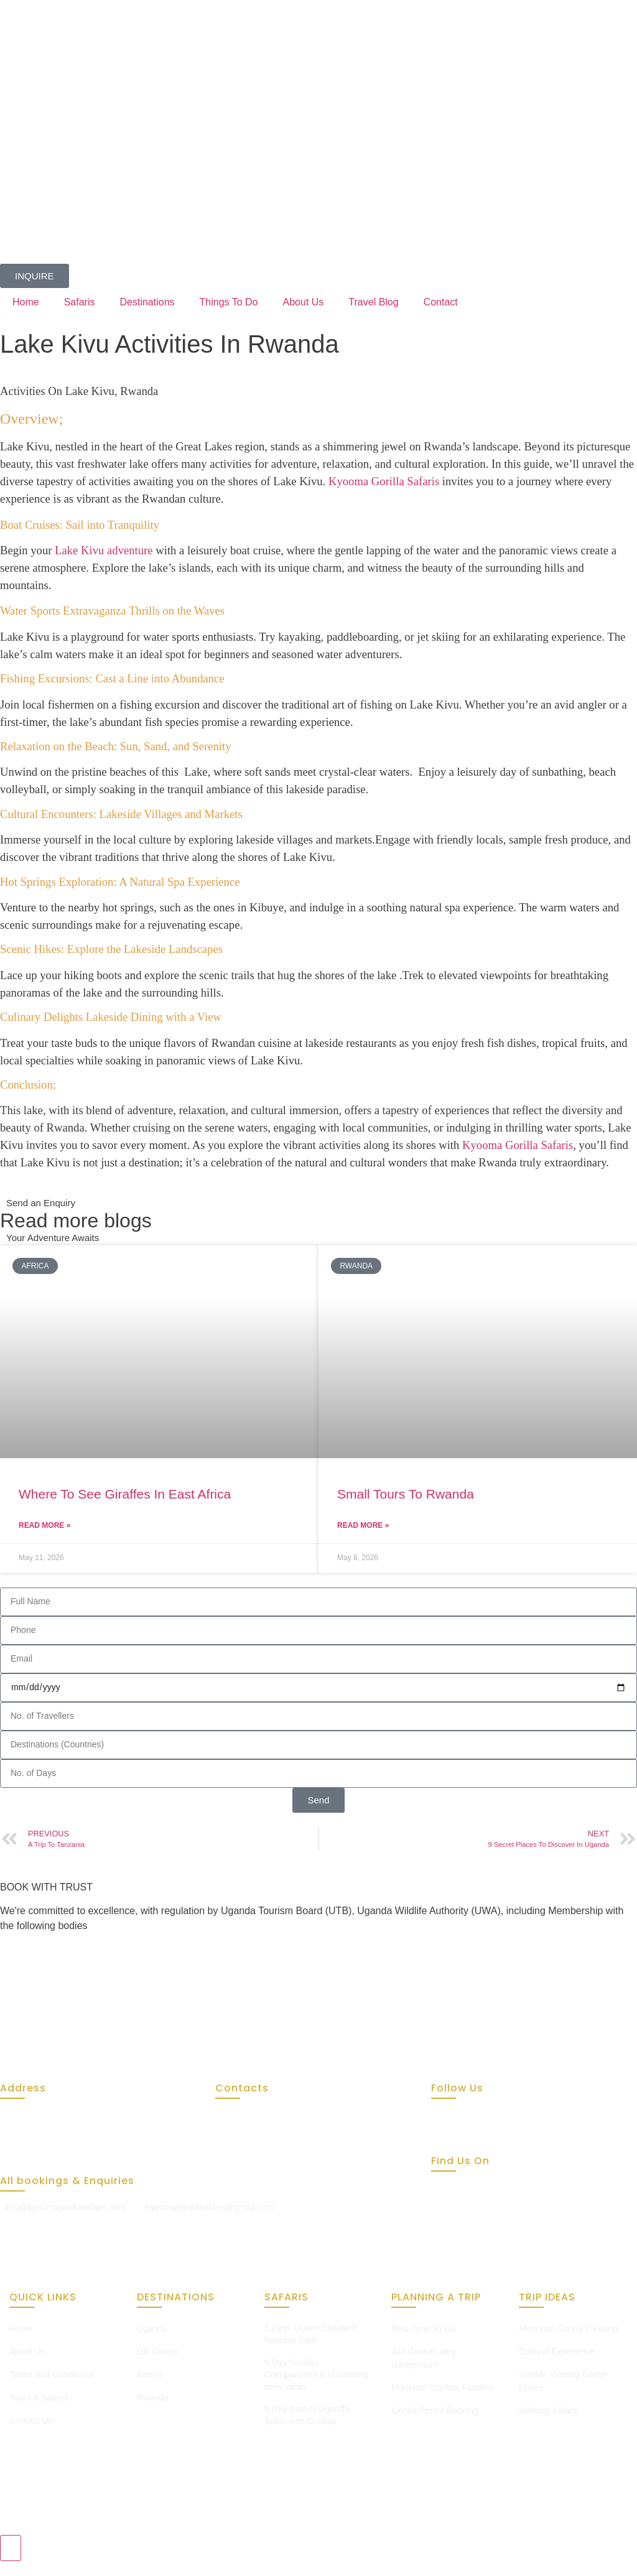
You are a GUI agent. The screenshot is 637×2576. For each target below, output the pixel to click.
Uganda (152, 2328)
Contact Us (30, 2420)
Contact (441, 302)
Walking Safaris (549, 2411)
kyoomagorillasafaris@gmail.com (210, 2207)
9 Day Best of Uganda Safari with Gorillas (307, 2415)
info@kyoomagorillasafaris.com (65, 2207)
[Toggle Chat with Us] (10, 2548)
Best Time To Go (423, 2328)
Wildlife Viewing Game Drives (562, 2380)
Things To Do (229, 302)
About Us (303, 302)
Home (25, 302)
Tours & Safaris (38, 2397)
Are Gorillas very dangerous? (423, 2357)
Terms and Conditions (51, 2374)
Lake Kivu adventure (103, 550)
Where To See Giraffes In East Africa (125, 1494)
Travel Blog (373, 302)
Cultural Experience (557, 2351)
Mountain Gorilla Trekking (568, 2328)
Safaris (79, 302)
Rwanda (153, 2397)
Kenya (149, 2374)
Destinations (146, 302)
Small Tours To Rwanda (405, 1494)
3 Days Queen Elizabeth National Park (311, 2334)
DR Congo (157, 2351)
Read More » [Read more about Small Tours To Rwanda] (363, 1525)
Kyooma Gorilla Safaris (383, 481)
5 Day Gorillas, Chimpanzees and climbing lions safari (316, 2375)
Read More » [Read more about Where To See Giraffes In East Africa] (44, 1525)
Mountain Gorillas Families (442, 2387)
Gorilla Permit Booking (434, 2411)
